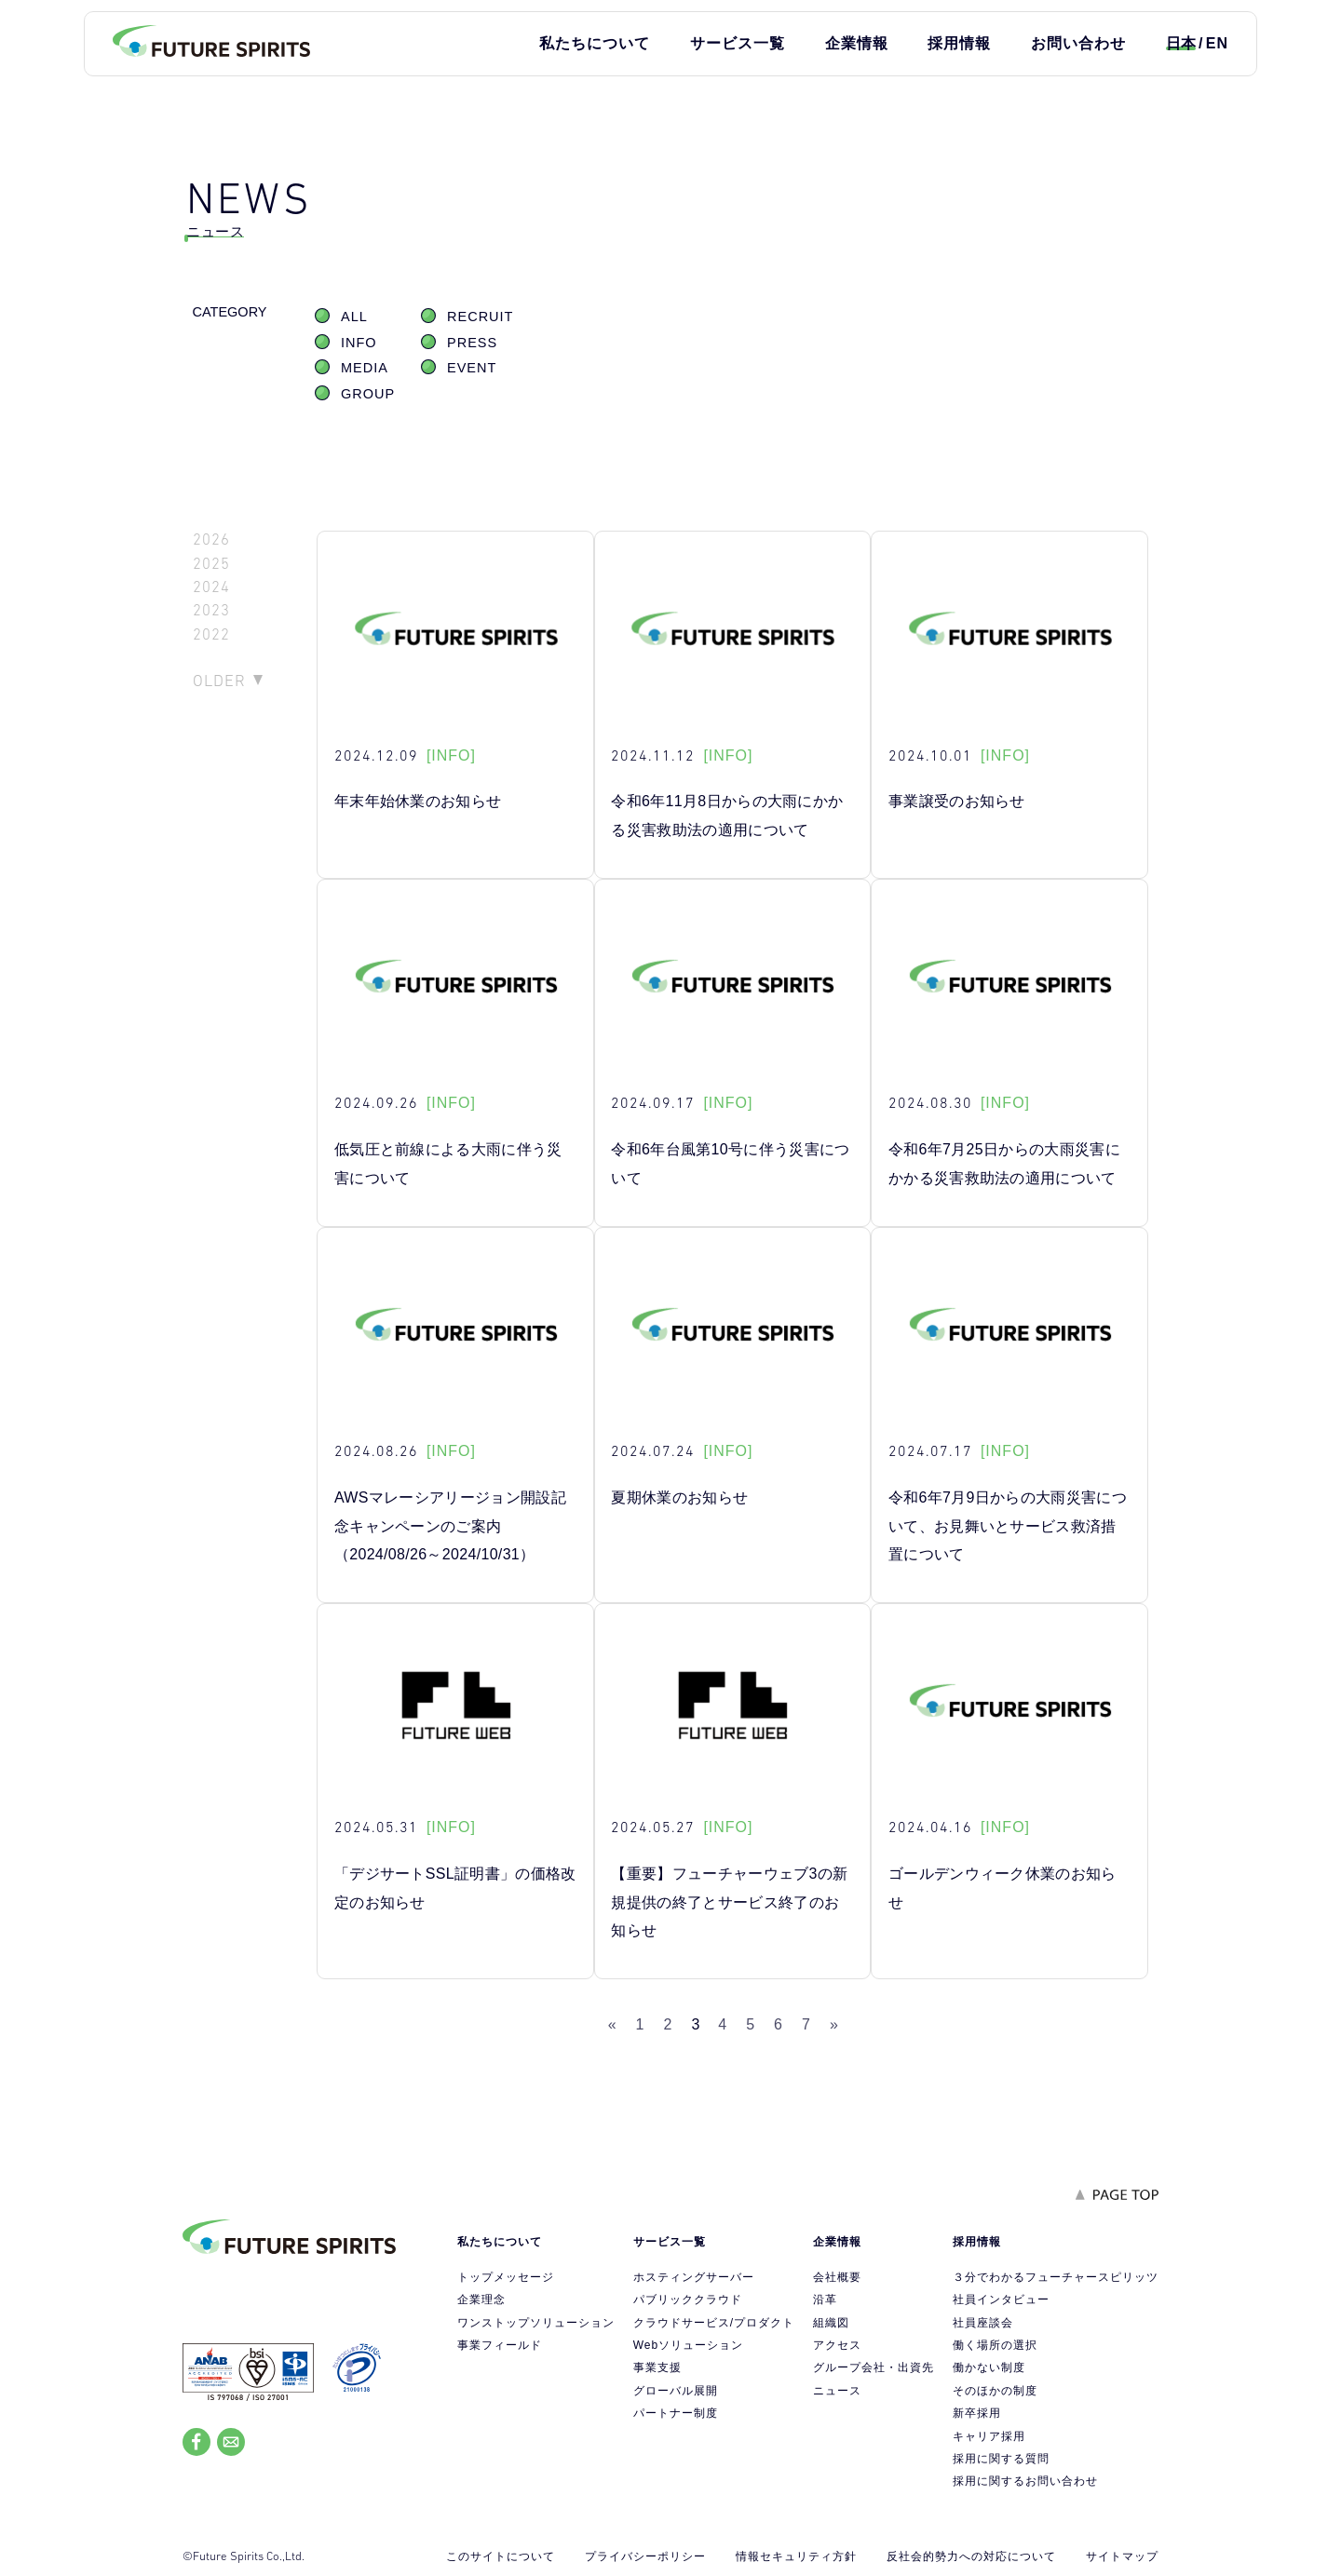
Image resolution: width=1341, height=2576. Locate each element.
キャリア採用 (989, 2436)
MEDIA (364, 367)
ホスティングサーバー (693, 2277)
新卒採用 (977, 2413)
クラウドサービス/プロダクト (713, 2322)
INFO (359, 342)
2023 (211, 610)
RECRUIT (480, 316)
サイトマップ (1122, 2556)
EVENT (471, 367)
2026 (211, 539)
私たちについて (594, 43)
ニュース (837, 2390)
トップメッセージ (505, 2277)
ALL (354, 316)
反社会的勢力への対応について (971, 2556)
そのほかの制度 (995, 2390)
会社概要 (837, 2277)
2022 (211, 634)
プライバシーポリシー (645, 2556)
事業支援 (657, 2367)
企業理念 (481, 2299)
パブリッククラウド (687, 2299)
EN (1217, 43)
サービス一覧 (737, 43)
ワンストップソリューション (536, 2322)
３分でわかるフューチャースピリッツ (1055, 2277)
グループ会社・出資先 (873, 2367)
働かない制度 (989, 2367)
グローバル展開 (675, 2390)
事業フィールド (499, 2345)
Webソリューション (688, 2345)
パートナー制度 (675, 2413)
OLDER (219, 680)
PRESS (472, 342)
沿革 (825, 2299)
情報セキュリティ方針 (796, 2556)
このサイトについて (500, 2556)
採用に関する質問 (1001, 2458)
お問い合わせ (1078, 43)
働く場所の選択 (995, 2345)
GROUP (368, 393)
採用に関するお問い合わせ (1025, 2481)
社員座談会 (983, 2322)
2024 (211, 587)
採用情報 (959, 43)
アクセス (837, 2345)
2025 (211, 564)
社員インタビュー (1001, 2299)
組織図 (831, 2322)
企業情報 (856, 43)
